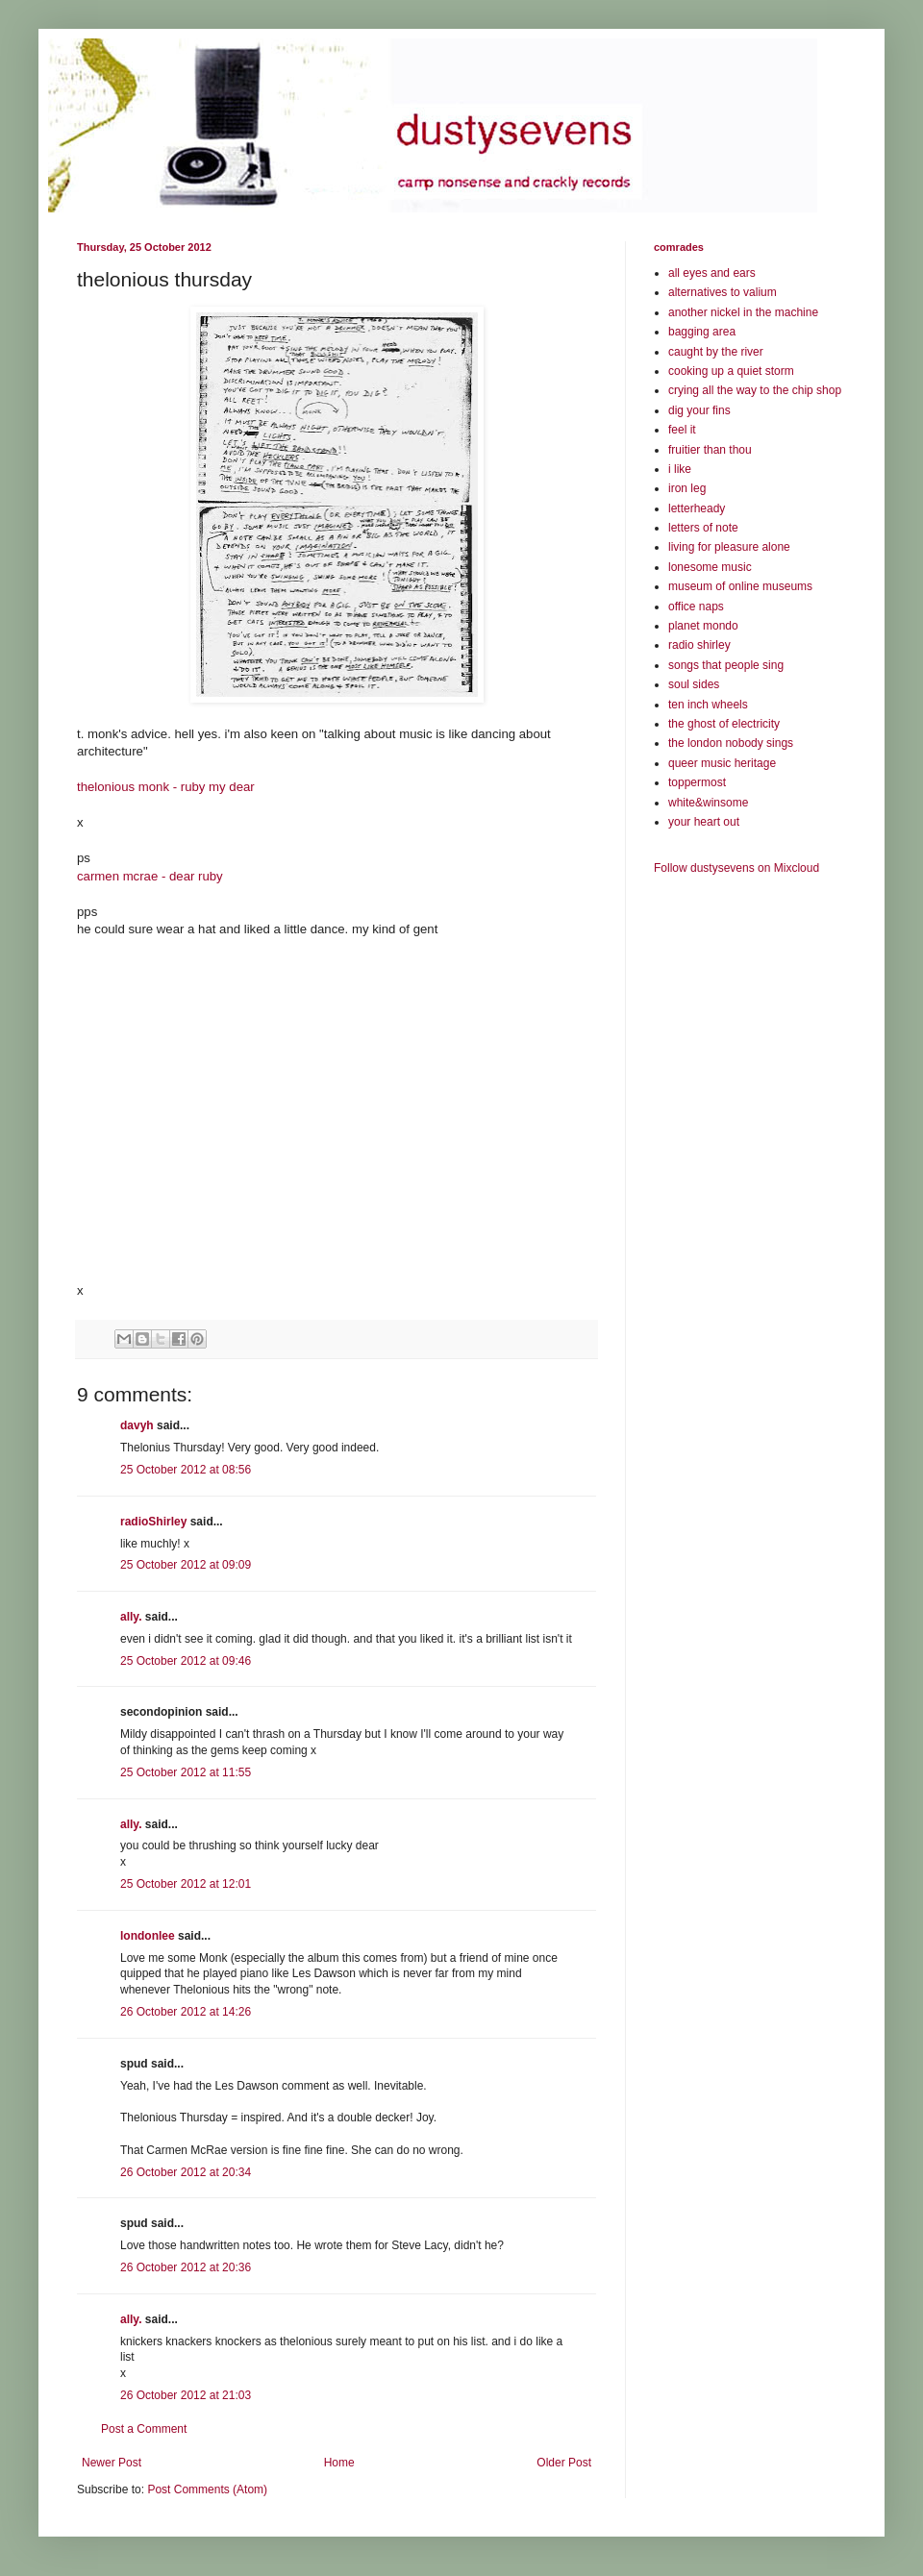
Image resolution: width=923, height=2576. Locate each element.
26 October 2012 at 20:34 (185, 2172)
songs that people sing (726, 665)
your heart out (703, 822)
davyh (137, 1425)
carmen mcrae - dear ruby (150, 876)
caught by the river (715, 352)
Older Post (563, 2462)
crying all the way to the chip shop (754, 390)
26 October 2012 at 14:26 (185, 2012)
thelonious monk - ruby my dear (166, 787)
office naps (696, 606)
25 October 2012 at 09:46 (185, 1661)
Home (339, 2462)
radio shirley (699, 645)
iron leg (687, 488)
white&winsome (708, 802)
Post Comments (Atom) (207, 2489)
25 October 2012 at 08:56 (185, 1469)
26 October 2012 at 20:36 (185, 2267)
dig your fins (699, 410)
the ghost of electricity (724, 724)
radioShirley (153, 1521)
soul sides (693, 684)
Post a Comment (144, 2429)
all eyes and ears (712, 273)
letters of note (703, 527)
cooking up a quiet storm (731, 371)
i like (679, 469)
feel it (682, 429)
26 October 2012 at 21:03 (185, 2395)
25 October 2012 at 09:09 (185, 1565)
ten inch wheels (708, 704)
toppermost (697, 782)
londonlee (147, 1936)
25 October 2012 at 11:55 (185, 1772)
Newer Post (111, 2462)
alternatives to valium (722, 292)
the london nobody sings (730, 743)
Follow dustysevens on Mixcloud (736, 868)
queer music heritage (722, 763)
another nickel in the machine (743, 312)
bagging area (702, 331)
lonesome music (710, 567)
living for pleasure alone (729, 547)
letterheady (696, 508)
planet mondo (703, 625)
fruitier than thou (710, 450)
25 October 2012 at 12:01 (185, 1884)
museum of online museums (740, 586)
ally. (130, 1616)
